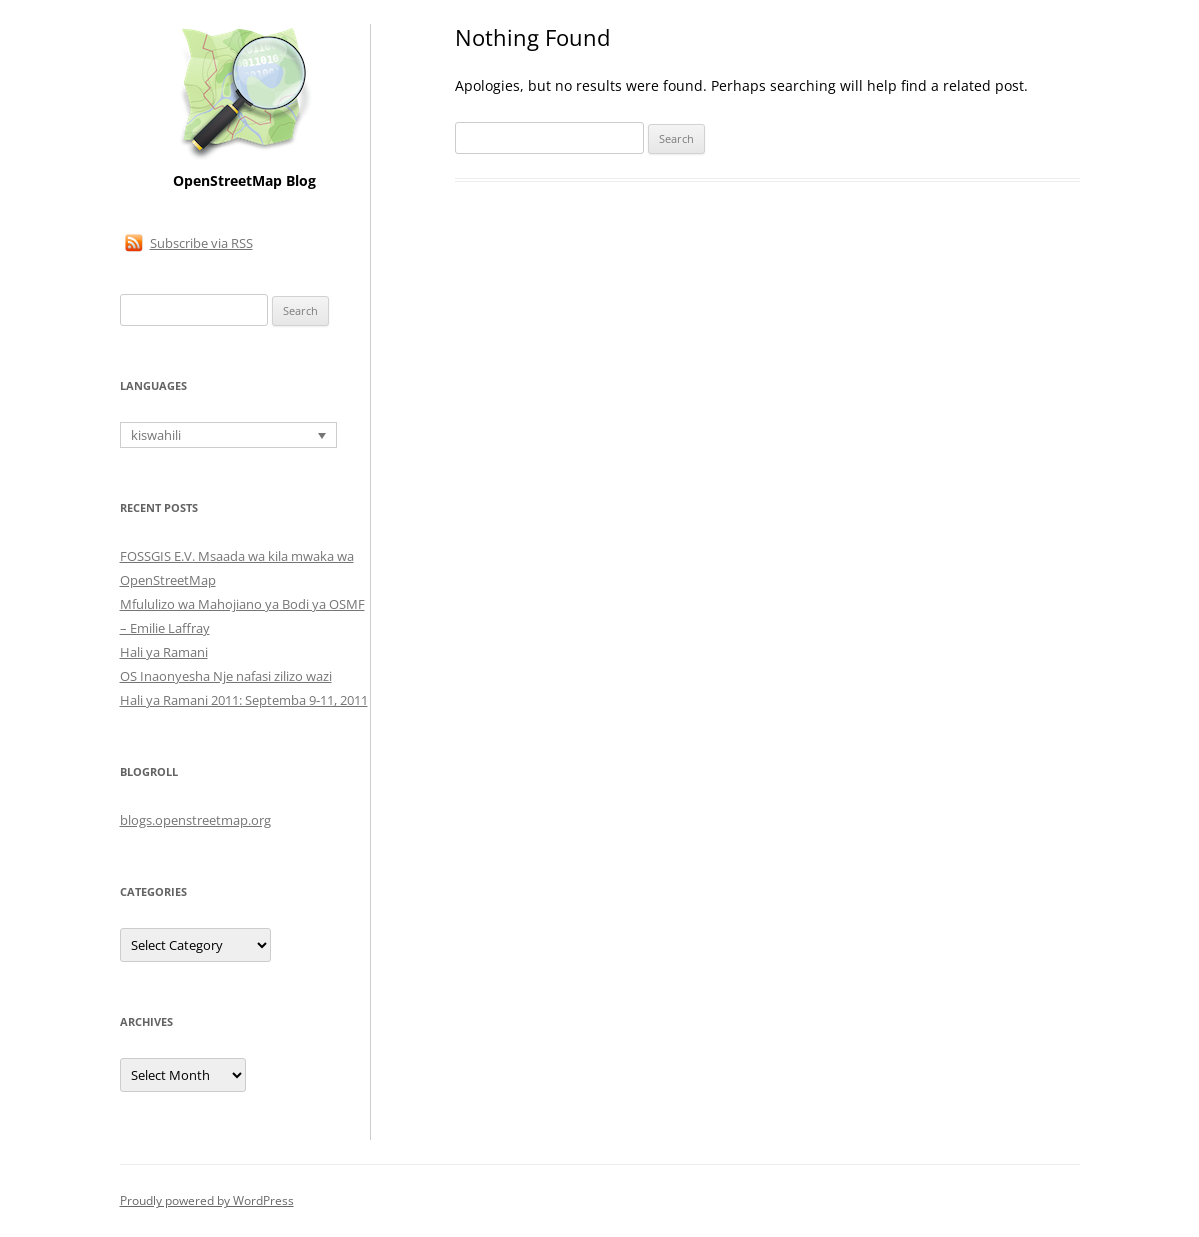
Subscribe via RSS (201, 243)
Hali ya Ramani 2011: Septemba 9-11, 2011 (244, 700)
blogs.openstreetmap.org (195, 820)
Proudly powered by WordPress (207, 1200)
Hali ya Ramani (164, 652)
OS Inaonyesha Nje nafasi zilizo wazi (226, 676)
